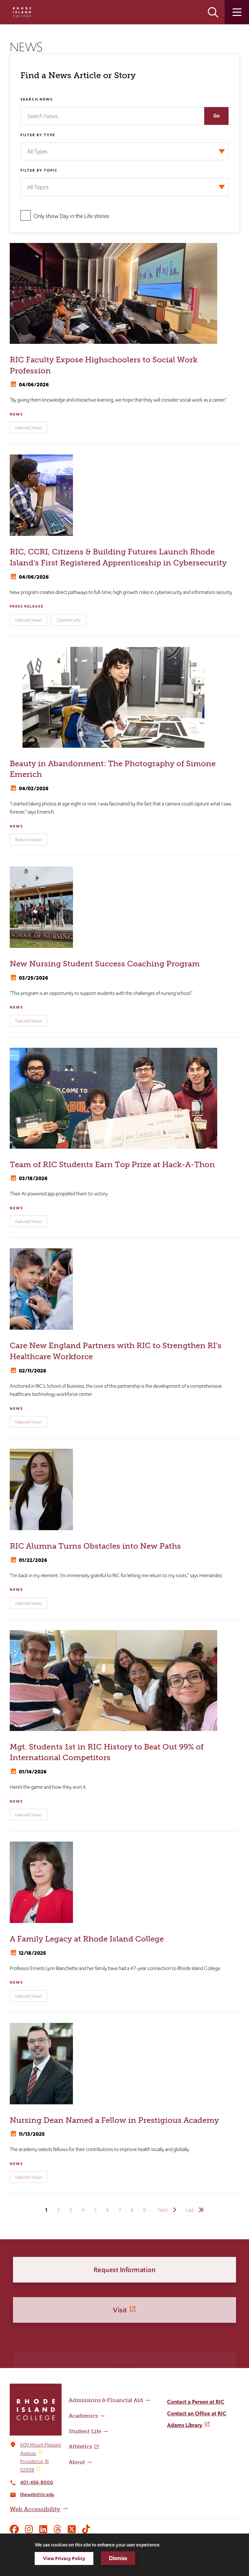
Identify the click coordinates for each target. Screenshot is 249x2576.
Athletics (80, 2446)
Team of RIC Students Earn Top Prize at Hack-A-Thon (112, 1164)
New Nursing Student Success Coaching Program (105, 963)
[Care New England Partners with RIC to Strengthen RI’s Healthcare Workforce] (124, 1289)
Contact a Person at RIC (195, 2402)
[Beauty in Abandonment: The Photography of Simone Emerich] (124, 697)
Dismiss (118, 2558)
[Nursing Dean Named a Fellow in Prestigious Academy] (124, 2063)
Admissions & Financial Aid (106, 2400)
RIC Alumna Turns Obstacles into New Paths (95, 1546)
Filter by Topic (39, 170)
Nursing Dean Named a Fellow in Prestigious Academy (114, 2120)
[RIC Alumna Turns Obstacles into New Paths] (124, 1489)
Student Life (85, 2431)
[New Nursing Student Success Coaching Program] (124, 907)
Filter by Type (37, 135)
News (16, 414)
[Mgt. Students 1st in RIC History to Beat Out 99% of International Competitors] (124, 1680)
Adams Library (184, 2425)
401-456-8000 (36, 2482)
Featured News (28, 427)
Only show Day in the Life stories (71, 216)
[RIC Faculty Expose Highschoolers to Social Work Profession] (124, 293)
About (77, 2462)
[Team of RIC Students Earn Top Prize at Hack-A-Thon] (124, 1098)
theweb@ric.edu (37, 2494)
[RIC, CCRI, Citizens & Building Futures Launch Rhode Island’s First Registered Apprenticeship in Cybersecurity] (124, 495)
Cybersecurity (68, 620)
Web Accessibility (35, 2509)
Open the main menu (237, 12)
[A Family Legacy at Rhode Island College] (124, 1882)
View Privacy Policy (64, 2558)
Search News (36, 99)
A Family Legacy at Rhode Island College (87, 1938)
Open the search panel (213, 12)
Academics (83, 2416)
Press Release (26, 606)
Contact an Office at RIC (196, 2413)
